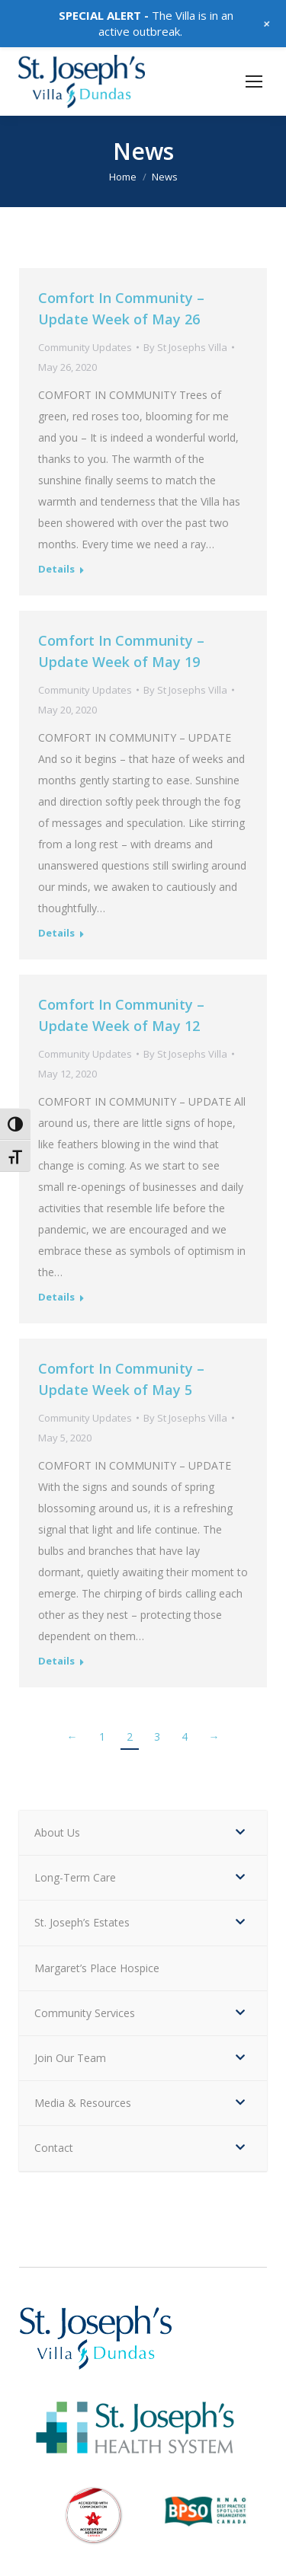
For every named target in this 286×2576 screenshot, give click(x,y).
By (185, 347)
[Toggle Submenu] (240, 1833)
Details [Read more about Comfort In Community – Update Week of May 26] (56, 569)
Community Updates (85, 347)
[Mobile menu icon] (254, 81)
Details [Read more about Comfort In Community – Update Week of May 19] (56, 933)
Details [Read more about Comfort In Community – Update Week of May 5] (56, 1661)
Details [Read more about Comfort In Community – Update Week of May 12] (56, 1297)
